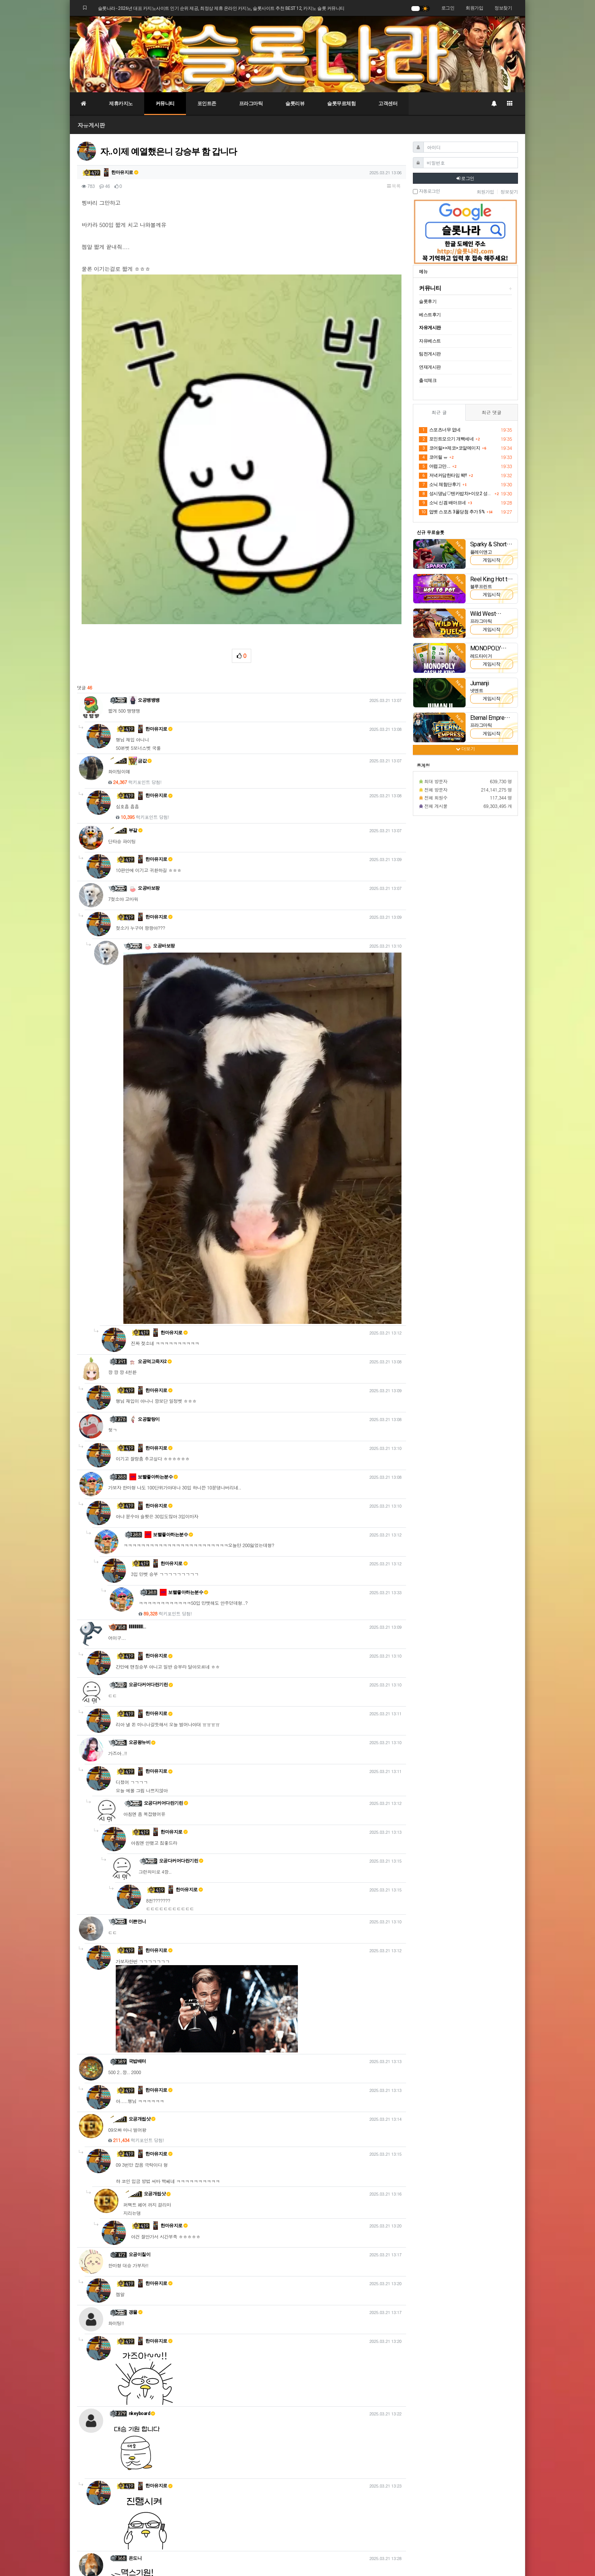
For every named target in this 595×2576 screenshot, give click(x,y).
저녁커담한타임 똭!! (443, 476)
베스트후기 (430, 314)
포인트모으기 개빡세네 (446, 439)
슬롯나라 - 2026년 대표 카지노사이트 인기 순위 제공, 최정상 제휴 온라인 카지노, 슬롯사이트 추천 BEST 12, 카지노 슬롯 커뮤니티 (221, 8)
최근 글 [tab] (439, 412)
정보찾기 (503, 8)
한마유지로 (120, 172)
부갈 (136, 580)
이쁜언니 (137, 1671)
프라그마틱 (251, 103)
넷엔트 (476, 690)
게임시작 (491, 560)
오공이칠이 (140, 2004)
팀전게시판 (430, 354)
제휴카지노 (121, 103)
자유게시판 (91, 125)
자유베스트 (430, 341)
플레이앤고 (481, 552)
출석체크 (427, 380)
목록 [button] (393, 186)
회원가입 (474, 8)
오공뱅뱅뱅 (144, 449)
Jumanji (479, 683)
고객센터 (387, 103)
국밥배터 (137, 1811)
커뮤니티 (165, 103)
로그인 (448, 8)
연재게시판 (430, 367)
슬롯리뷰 (294, 103)
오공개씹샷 (142, 1868)
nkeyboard (142, 2163)
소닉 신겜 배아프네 (442, 503)
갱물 (136, 2062)
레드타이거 (481, 656)
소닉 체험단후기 (440, 485)
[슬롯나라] (297, 54)
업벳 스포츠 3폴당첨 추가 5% (452, 512)
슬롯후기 (427, 301)
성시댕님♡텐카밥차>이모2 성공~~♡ (456, 494)
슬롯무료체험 (341, 103)
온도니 (135, 2307)
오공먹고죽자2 (150, 1111)
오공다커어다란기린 (151, 1434)
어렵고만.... (434, 467)
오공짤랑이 (144, 1168)
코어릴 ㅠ (433, 457)
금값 (140, 510)
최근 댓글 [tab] (491, 412)
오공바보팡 (144, 637)
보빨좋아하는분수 (153, 1226)
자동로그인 (426, 191)
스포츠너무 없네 (440, 430)
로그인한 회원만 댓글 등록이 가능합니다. (241, 2456)
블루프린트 (481, 586)
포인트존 (206, 103)
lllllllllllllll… (137, 1376)
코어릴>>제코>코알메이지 (449, 448)
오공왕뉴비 (142, 1492)
